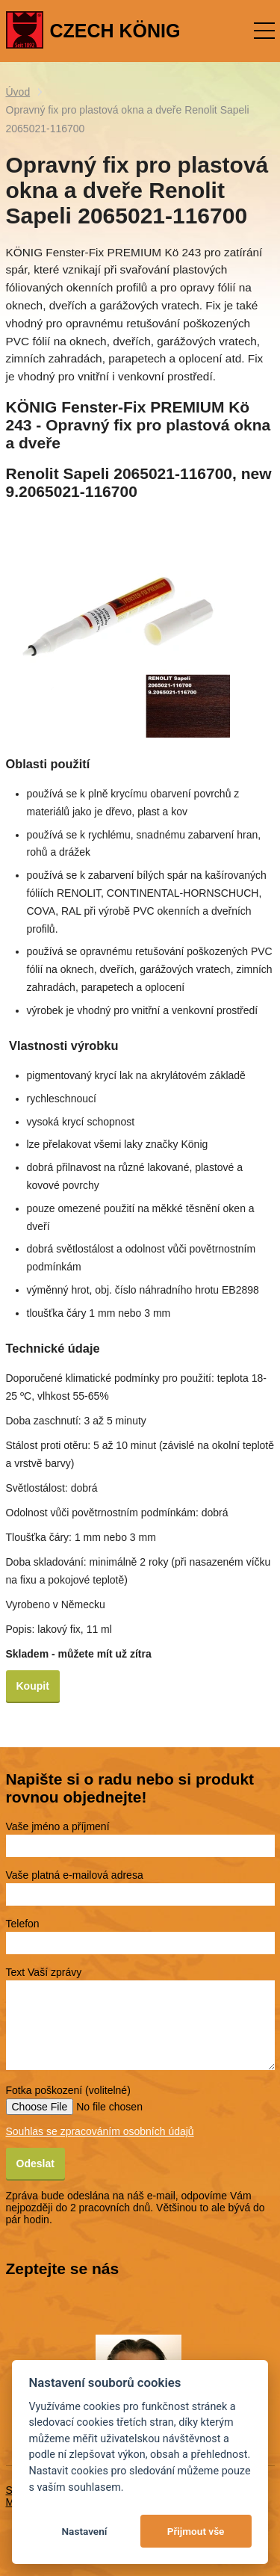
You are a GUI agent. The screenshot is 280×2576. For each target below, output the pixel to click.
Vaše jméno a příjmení (58, 1826)
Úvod (18, 92)
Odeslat (35, 2163)
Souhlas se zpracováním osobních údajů (100, 2131)
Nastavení (84, 2531)
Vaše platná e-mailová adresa (74, 1875)
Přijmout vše (196, 2531)
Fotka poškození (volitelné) (68, 2090)
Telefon (23, 1924)
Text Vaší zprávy (44, 1972)
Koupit (32, 1686)
